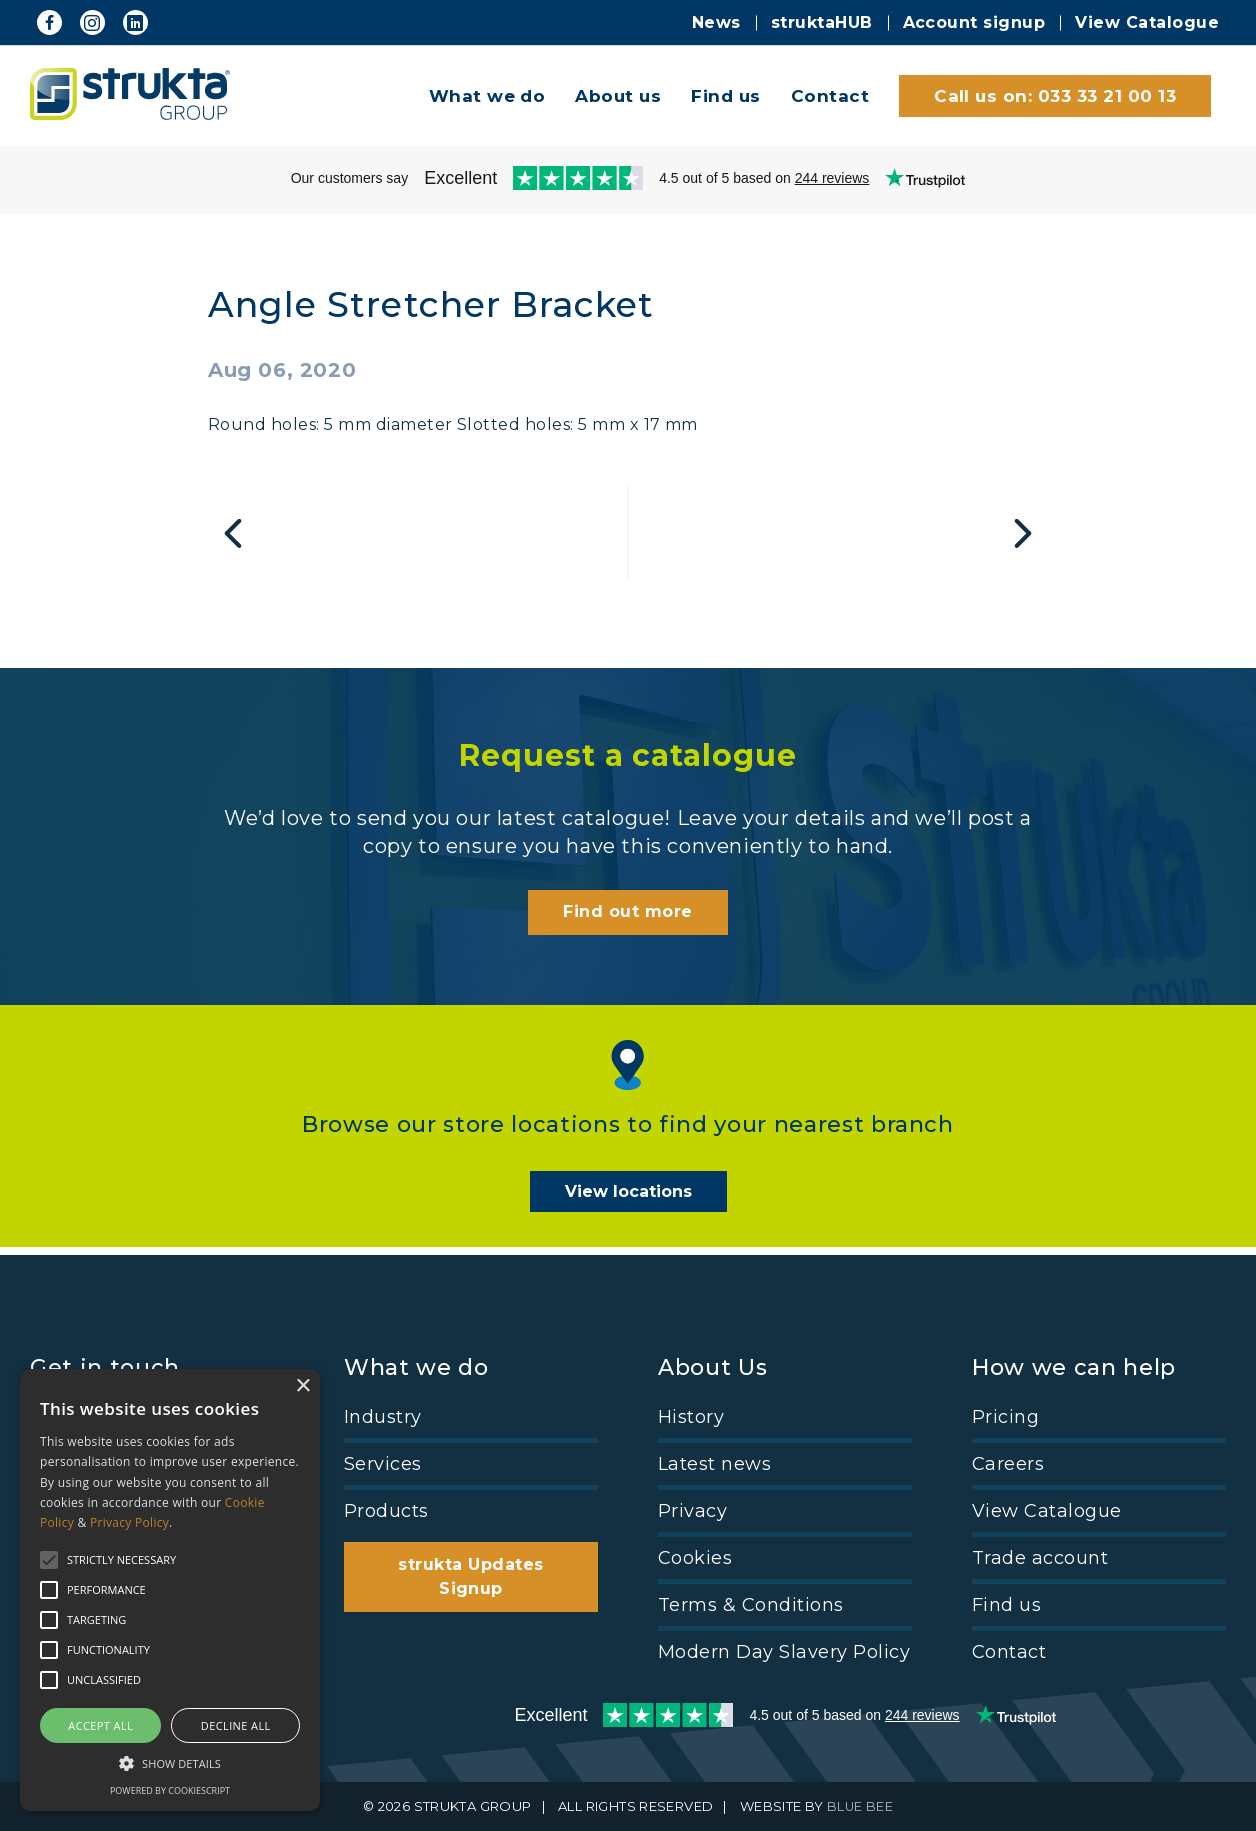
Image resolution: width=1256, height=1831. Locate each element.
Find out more (627, 919)
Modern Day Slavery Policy (784, 1652)
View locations (628, 1199)
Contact (830, 96)
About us (618, 96)
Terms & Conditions (751, 1605)
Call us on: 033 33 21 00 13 (1055, 96)
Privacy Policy (129, 1522)
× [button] (302, 1386)
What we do (487, 96)
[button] (170, 1762)
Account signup (974, 22)
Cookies (695, 1558)
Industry (383, 1417)
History (691, 1417)
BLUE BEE (860, 1807)
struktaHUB (822, 22)
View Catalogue (1147, 22)
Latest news (714, 1464)
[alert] (170, 1590)
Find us (725, 96)
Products (386, 1511)
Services (383, 1464)
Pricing (1005, 1417)
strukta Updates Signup (470, 1576)
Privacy (692, 1511)
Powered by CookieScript (170, 1790)
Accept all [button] (100, 1725)
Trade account (1040, 1558)
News (716, 22)
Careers (1008, 1464)
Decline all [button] (236, 1725)
